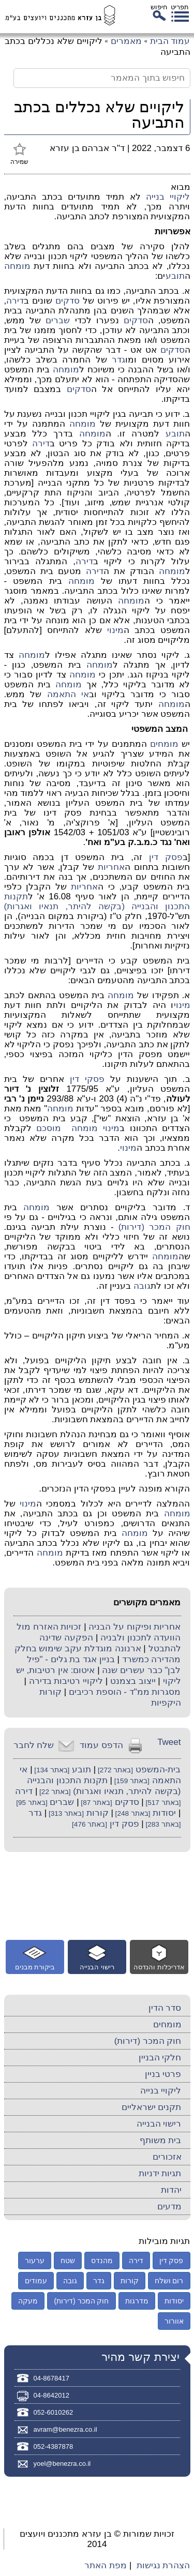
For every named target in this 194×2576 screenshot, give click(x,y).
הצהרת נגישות (163, 2565)
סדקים (67, 301)
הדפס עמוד (101, 1745)
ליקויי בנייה (168, 197)
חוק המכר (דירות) (154, 1227)
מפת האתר (105, 2565)
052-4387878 (53, 2446)
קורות (97, 1813)
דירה (15, 301)
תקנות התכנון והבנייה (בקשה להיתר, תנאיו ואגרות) (97, 901)
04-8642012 (51, 2395)
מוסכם (48, 1128)
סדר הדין (165, 2008)
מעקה (28, 2301)
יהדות (171, 2190)
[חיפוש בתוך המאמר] (101, 78)
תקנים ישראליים (152, 2107)
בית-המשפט (158, 1769)
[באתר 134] (51, 1770)
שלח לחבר (33, 1745)
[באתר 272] (114, 1770)
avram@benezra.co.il (65, 2429)
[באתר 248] (132, 1813)
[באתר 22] (53, 1792)
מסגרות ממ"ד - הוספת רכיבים (125, 1692)
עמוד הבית (170, 41)
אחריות (111, 867)
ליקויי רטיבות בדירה (66, 1681)
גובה (142, 1286)
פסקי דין (87, 1079)
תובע (175, 276)
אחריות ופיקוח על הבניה (134, 1627)
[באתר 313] (65, 1813)
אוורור (174, 2321)
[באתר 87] (95, 1802)
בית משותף (161, 2140)
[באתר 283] (162, 1824)
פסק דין (166, 857)
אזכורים (167, 2157)
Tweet (169, 1742)
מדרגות (136, 2301)
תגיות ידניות (160, 2173)
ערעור (34, 2260)
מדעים (169, 2206)
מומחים (164, 744)
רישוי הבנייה (159, 2124)
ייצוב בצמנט (133, 1681)
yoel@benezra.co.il (62, 2463)
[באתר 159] (131, 1781)
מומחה (17, 266)
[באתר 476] (89, 1824)
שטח (68, 2260)
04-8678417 (51, 2378)
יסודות (164, 1813)
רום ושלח (169, 2281)
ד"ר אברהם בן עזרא (87, 148)
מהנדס (102, 2260)
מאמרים (126, 41)
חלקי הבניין (160, 2057)
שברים (58, 320)
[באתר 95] (31, 1802)
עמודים (36, 2281)
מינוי (115, 630)
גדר (118, 360)
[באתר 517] (162, 1802)
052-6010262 (53, 2412)
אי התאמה (68, 694)
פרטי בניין (163, 2074)
